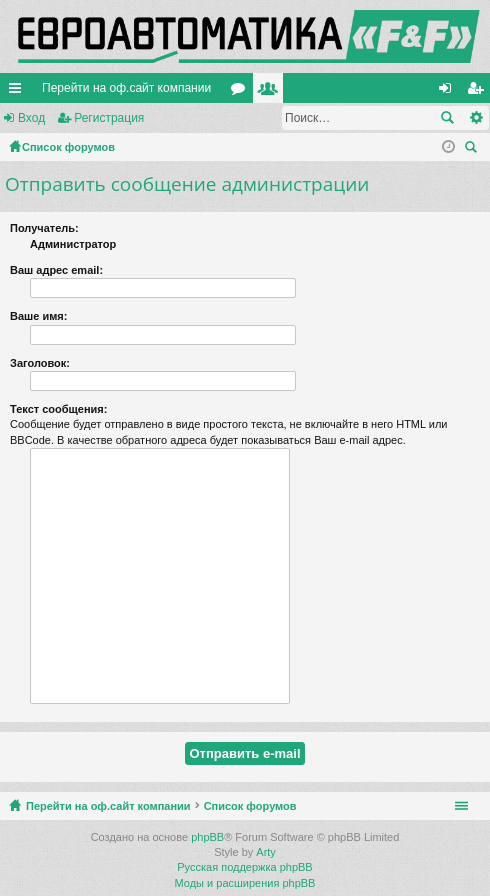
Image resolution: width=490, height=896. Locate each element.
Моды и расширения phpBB (245, 883)
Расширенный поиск (475, 118)
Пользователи (272, 92)
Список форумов (250, 806)
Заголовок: (40, 363)
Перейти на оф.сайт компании (126, 88)
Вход (31, 118)
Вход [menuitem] (449, 92)
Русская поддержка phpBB (244, 867)
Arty (266, 852)
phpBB (207, 837)
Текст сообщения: (58, 409)
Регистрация (109, 118)
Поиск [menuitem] (474, 149)
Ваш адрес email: (56, 270)
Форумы (242, 92)
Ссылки (19, 92)
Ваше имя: (38, 316)
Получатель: (44, 228)
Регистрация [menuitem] (479, 92)
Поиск (447, 118)
